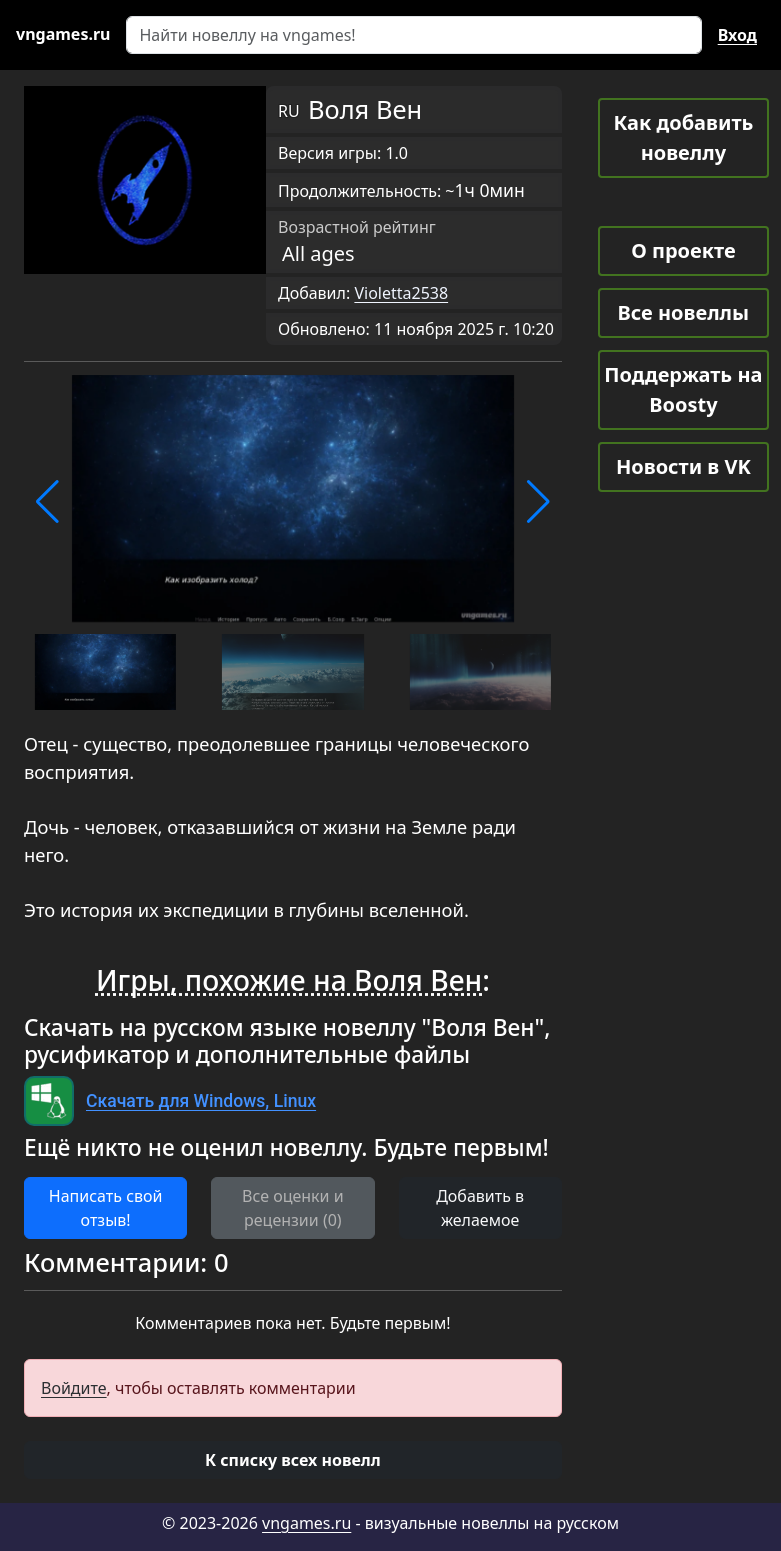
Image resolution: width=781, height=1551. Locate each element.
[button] (47, 502)
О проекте (683, 250)
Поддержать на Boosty (683, 389)
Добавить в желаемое (480, 1208)
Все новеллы (684, 312)
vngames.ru (306, 1523)
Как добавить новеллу (683, 137)
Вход (737, 35)
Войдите (74, 1388)
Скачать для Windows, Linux (201, 1101)
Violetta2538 (401, 293)
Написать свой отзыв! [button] (106, 1208)
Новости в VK (683, 466)
